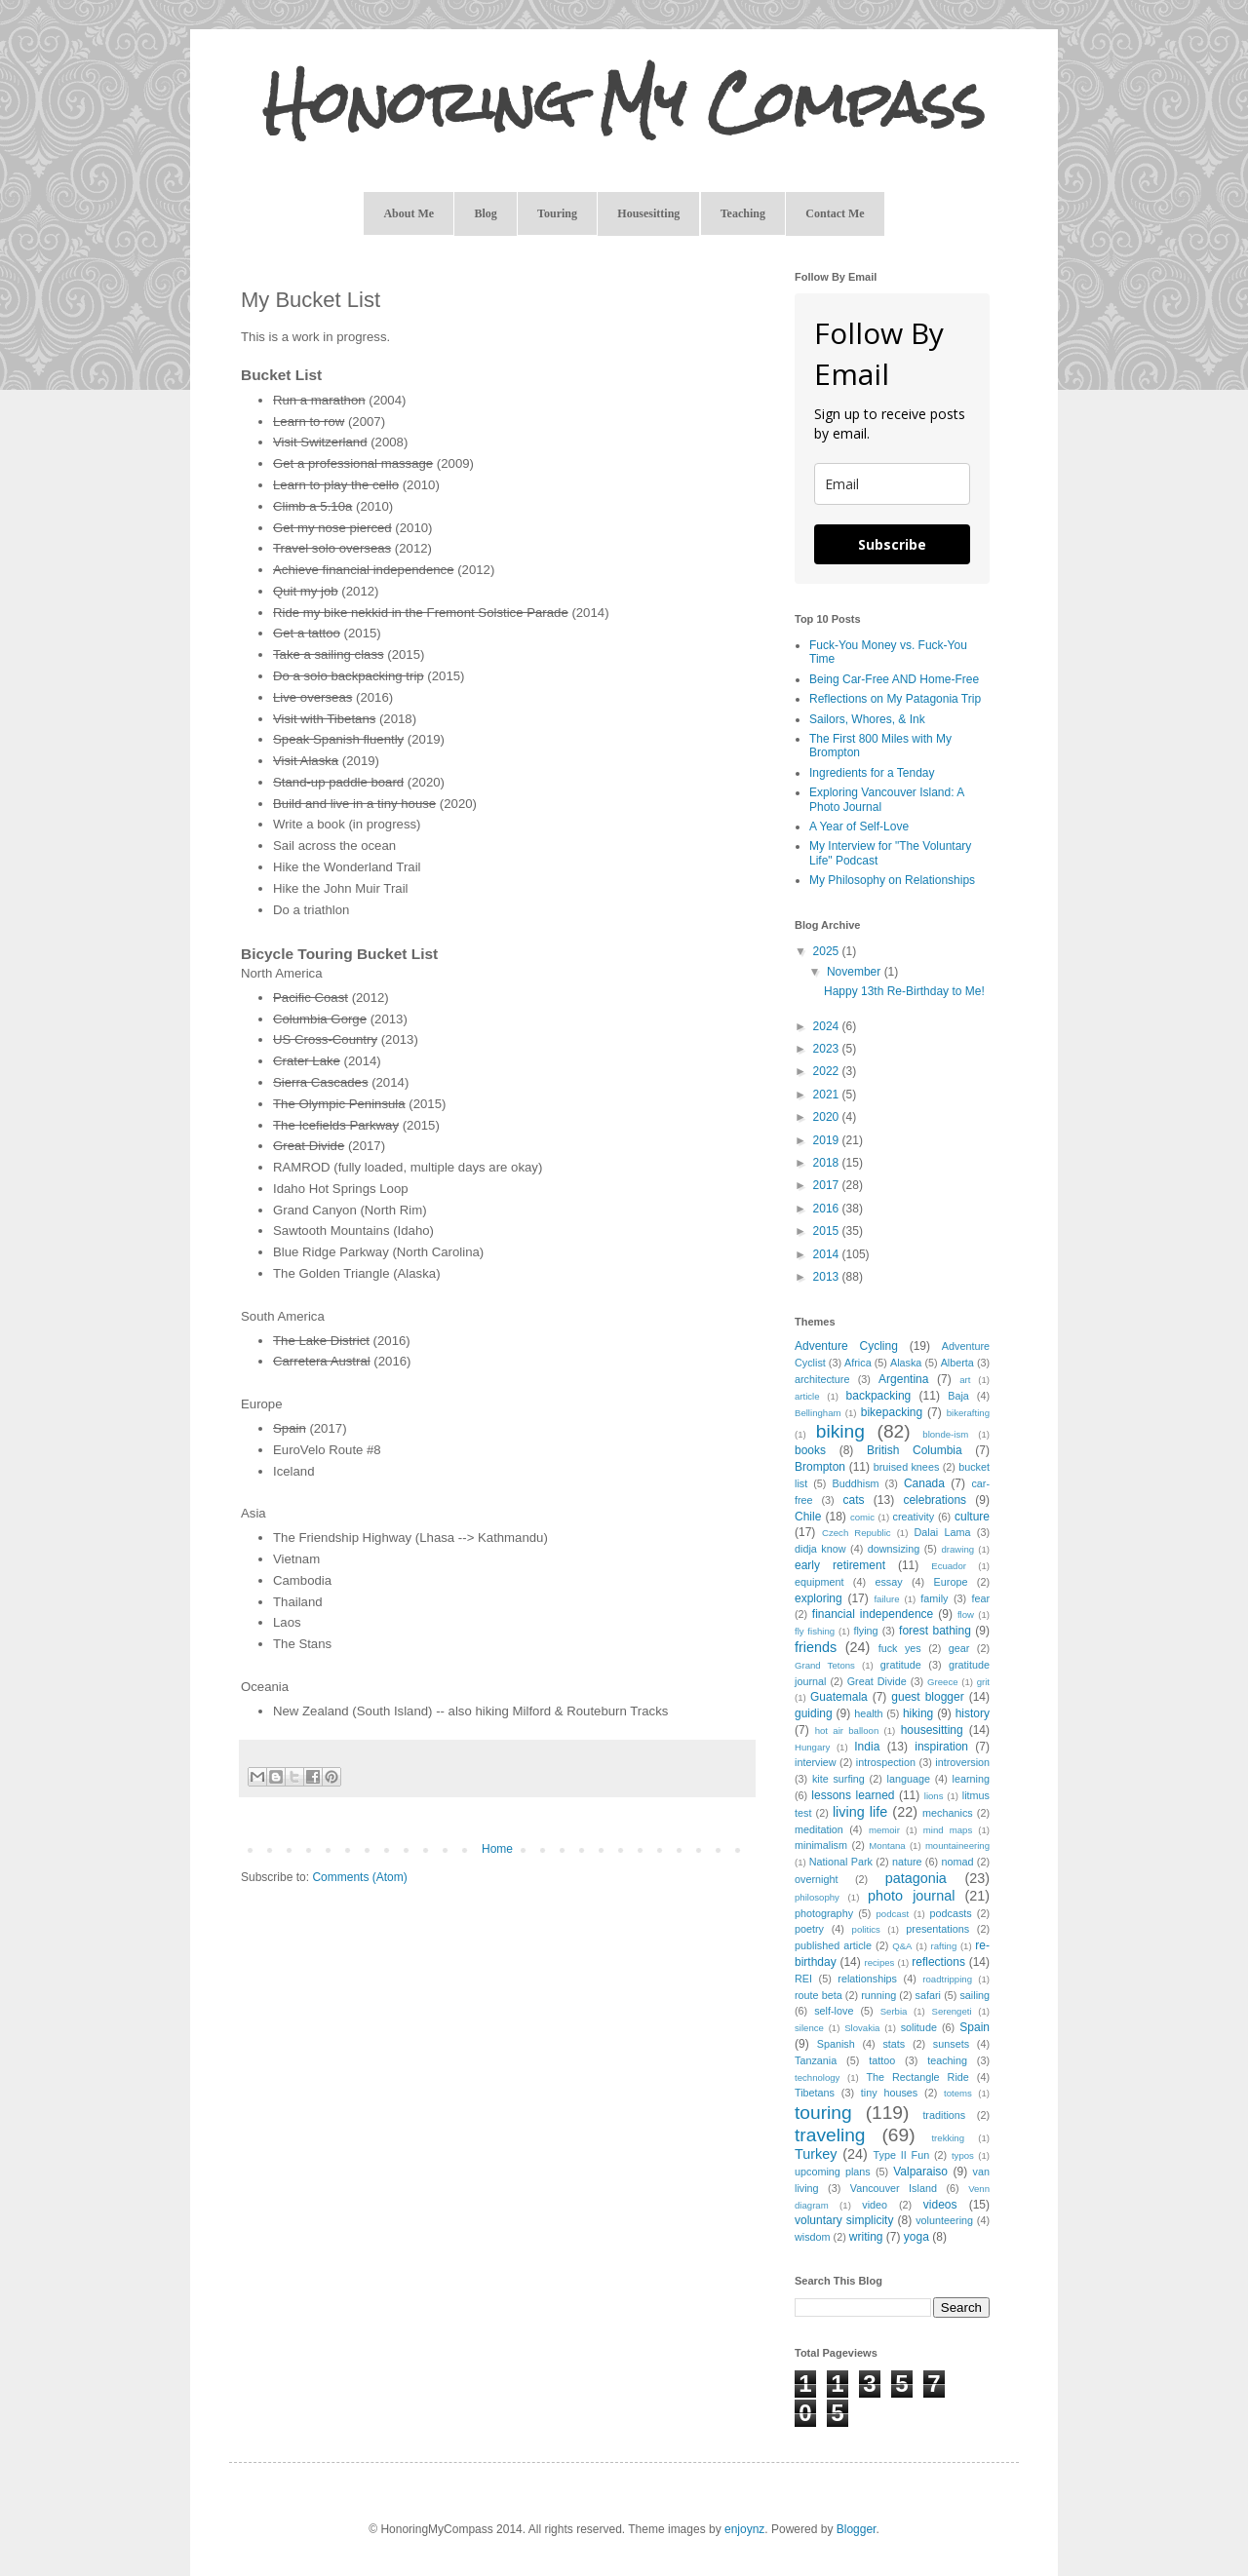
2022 (827, 1071)
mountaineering (957, 1845)
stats (893, 2044)
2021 (827, 1094)
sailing (974, 1995)
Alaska (905, 1362)
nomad (957, 1861)
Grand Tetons (825, 1665)
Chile (808, 1516)
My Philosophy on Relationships (892, 880)
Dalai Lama (942, 1532)
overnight (816, 1879)
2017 (827, 1185)
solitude (919, 2027)
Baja (958, 1396)
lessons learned (852, 1795)
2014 (827, 1254)
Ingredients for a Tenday (872, 773)
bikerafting (968, 1412)
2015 (827, 1231)
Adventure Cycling (846, 1346)
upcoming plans (833, 2171)
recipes (879, 1962)
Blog (485, 213)
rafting (944, 1946)
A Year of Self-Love (859, 826)
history (973, 1713)
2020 (827, 1117)
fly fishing (815, 1631)
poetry (809, 1929)
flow (965, 1614)
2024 (827, 1026)
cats (854, 1500)
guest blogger (927, 1697)
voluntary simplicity (844, 2220)
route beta (818, 1995)
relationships (867, 1978)
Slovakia (861, 2027)
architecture (822, 1379)
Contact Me (834, 213)
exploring (818, 1598)
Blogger (857, 2529)
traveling (830, 2135)
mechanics (947, 1813)
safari (928, 1995)
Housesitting (648, 213)
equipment (819, 1582)
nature (907, 1861)
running (878, 1995)
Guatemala (839, 1697)
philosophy (817, 1897)
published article (833, 1945)
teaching (947, 2060)
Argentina (903, 1379)
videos (940, 2204)
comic (862, 1517)
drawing (958, 1549)
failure (886, 1599)
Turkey (816, 2154)
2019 (827, 1140)
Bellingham (817, 1412)
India (866, 1746)
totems (958, 2093)
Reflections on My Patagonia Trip (895, 699)
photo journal (911, 1895)
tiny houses (889, 2092)
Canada (924, 1483)
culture (972, 1516)
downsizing (893, 1549)
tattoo (882, 2060)
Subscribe (892, 544)
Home (497, 1849)
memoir (884, 1830)
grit (983, 1681)
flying (865, 1630)
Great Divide (877, 1681)
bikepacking (891, 1412)
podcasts (950, 1913)
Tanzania (816, 2060)
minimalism (821, 1845)
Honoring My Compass (624, 103)
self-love (833, 2011)
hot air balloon (847, 1730)
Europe (951, 1582)
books (810, 1450)
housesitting (932, 1730)
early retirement (840, 1565)
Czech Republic (856, 1532)
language (908, 1779)
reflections (938, 1962)
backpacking (879, 1396)
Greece (942, 1681)
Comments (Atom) (359, 1877)
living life (860, 1812)
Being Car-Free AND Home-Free (894, 679)
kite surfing (838, 1779)
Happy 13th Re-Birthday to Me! (904, 991)
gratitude (900, 1665)
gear (959, 1648)
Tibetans (815, 2092)
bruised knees (907, 1467)
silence (809, 2027)
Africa (858, 1362)
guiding (814, 1713)
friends (816, 1647)
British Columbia (914, 1450)
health (868, 1713)
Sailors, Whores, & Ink (867, 719)
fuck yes (899, 1648)
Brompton (820, 1467)
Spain (974, 2027)
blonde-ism (945, 1434)
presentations (937, 1929)
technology (817, 2077)
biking (840, 1431)
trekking (947, 2138)
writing (866, 2237)
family (934, 1598)
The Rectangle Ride (917, 2077)
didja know (820, 1549)
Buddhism (856, 1483)
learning (971, 1779)
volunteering (944, 2220)
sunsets (951, 2044)
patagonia (916, 1878)
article (807, 1396)
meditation (819, 1829)
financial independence (872, 1614)
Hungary (812, 1747)
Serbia (894, 2011)
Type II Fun (902, 2155)
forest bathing (935, 1630)
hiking (918, 1713)
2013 (827, 1277)
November (855, 972)
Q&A (902, 1946)
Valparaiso (920, 2171)
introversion (962, 1762)
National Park (841, 1861)
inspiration (941, 1746)
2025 (827, 951)
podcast (893, 1913)
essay (888, 1582)
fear (980, 1598)
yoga (916, 2237)
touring (823, 2112)
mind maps (947, 1830)
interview (816, 1762)
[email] (892, 484)
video (874, 2205)
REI (803, 1978)
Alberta (957, 1362)
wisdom (813, 2237)
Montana (887, 1845)
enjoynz (744, 2529)
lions (934, 1795)
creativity (914, 1516)
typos (963, 2155)
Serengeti (952, 2011)
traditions (943, 2115)
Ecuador (948, 1565)
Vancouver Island (893, 2188)
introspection (886, 1762)
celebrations (934, 1500)
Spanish (836, 2044)
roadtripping (947, 1979)
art (964, 1379)
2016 (827, 1208)
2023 (827, 1049)
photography (824, 1913)
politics (866, 1929)
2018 (827, 1163)
